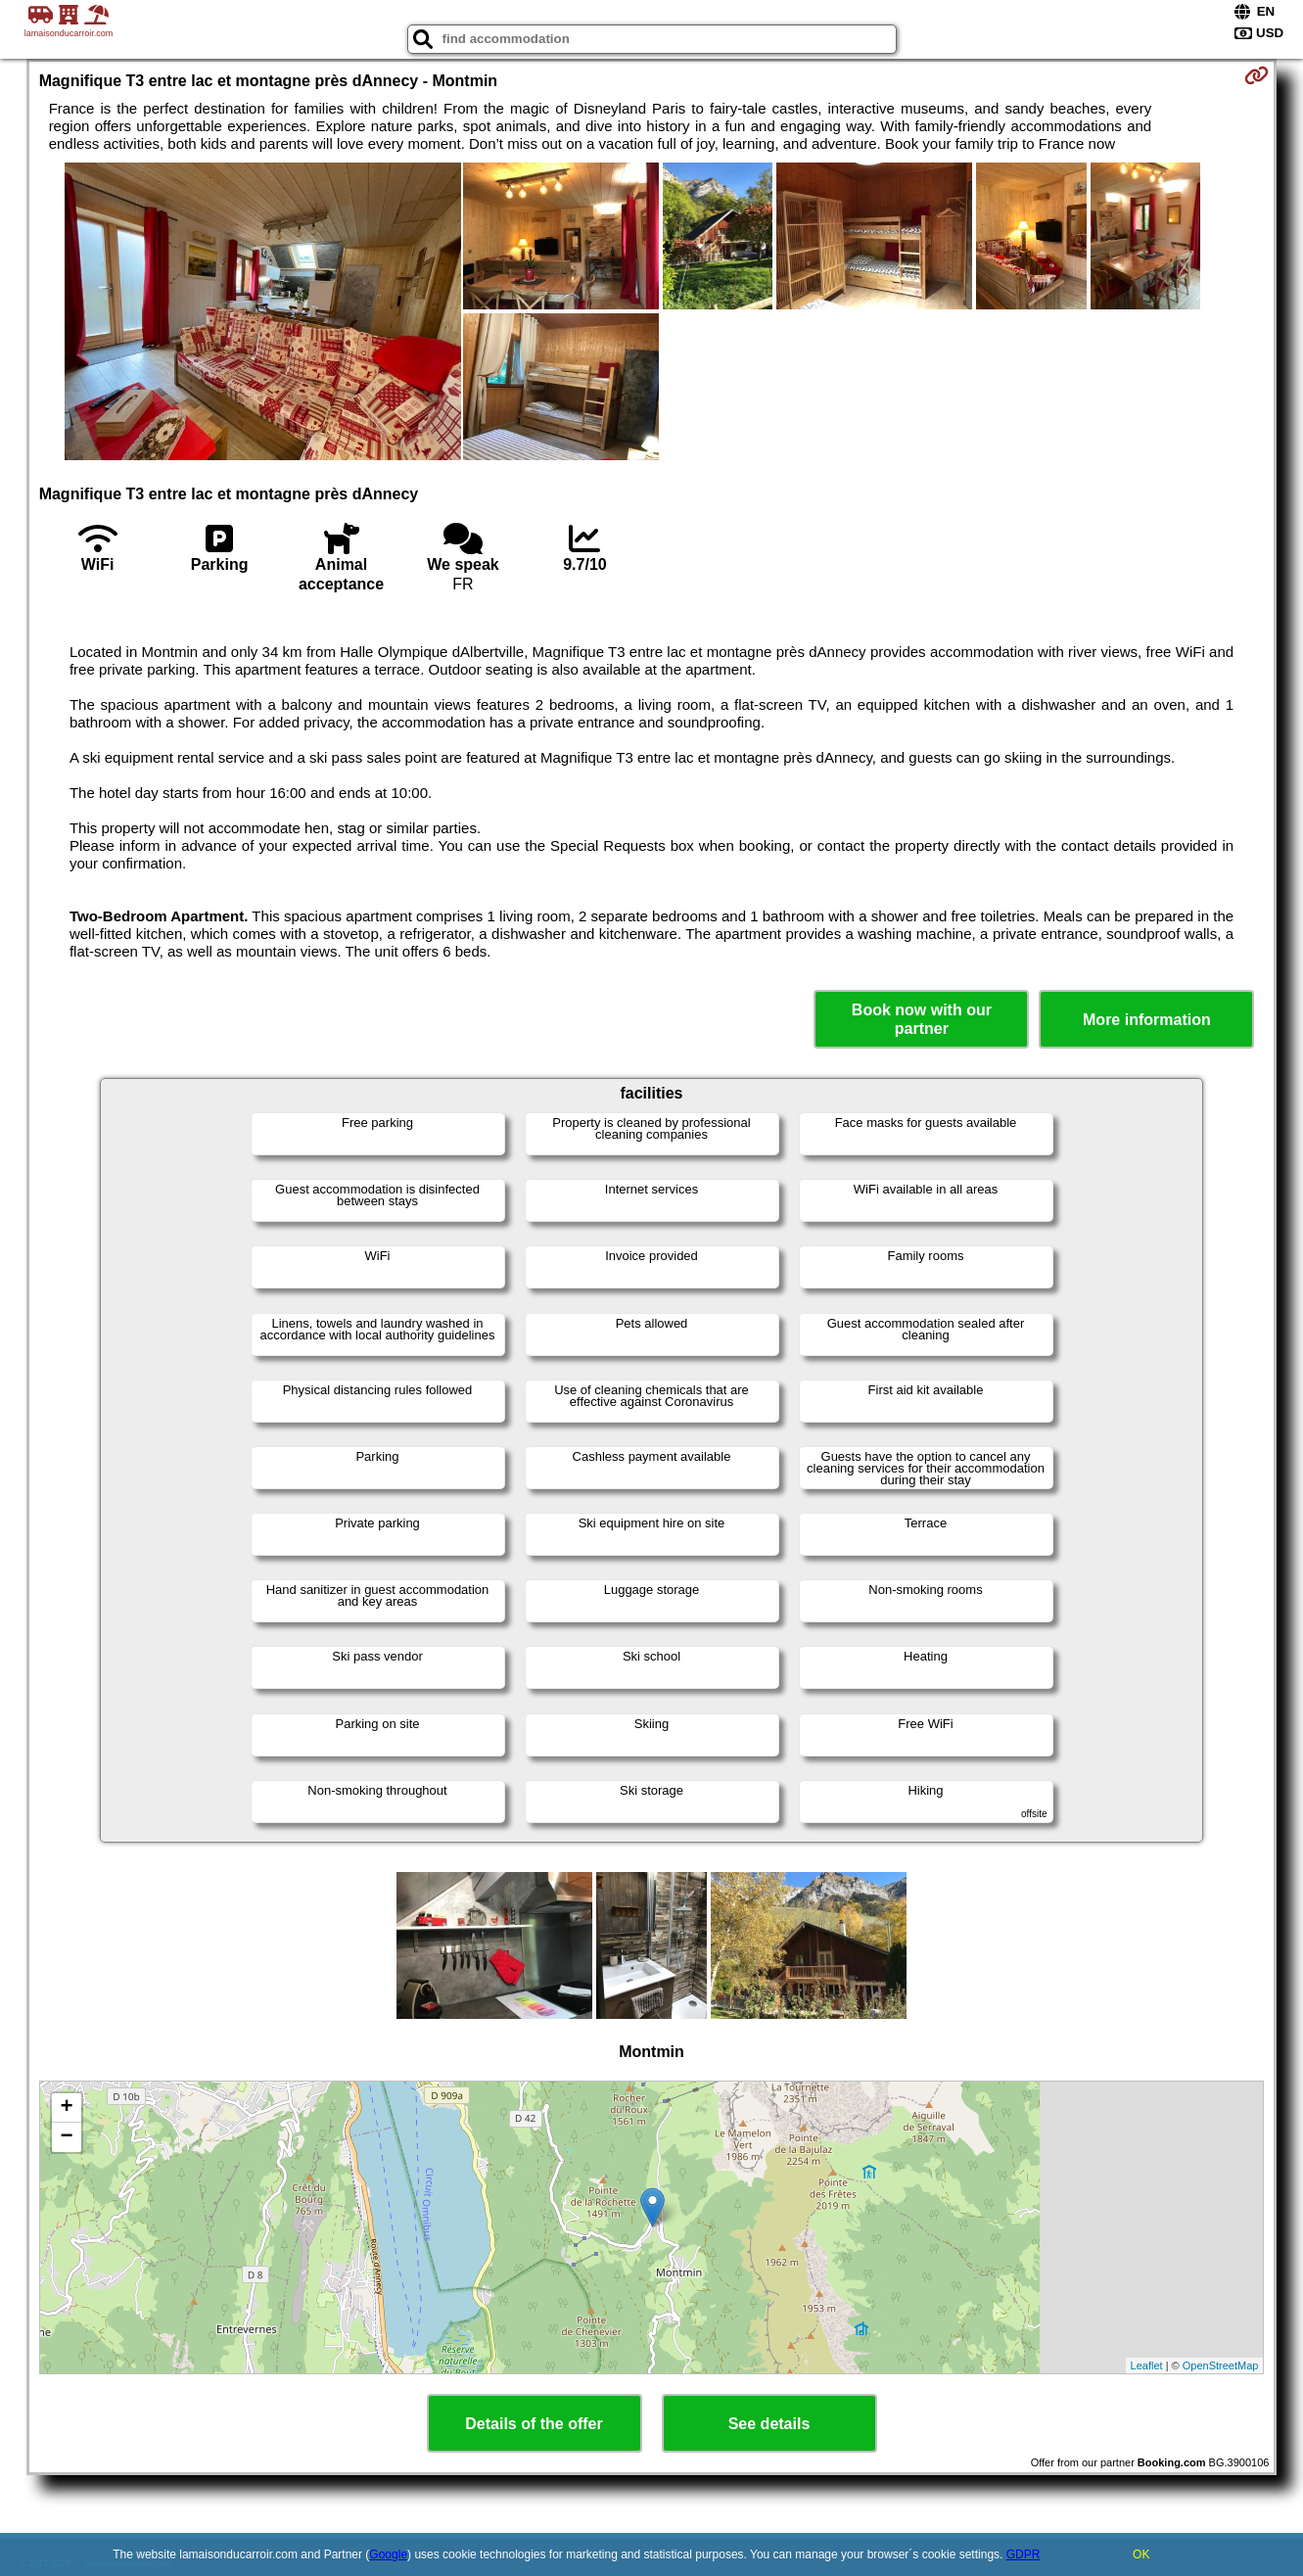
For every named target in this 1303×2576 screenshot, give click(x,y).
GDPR (1023, 2554)
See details (769, 2423)
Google (388, 2554)
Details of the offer (533, 2423)
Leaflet (1147, 2365)
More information (1147, 1019)
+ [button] (67, 2108)
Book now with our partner (922, 1019)
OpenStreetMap (1221, 2365)
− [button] (67, 2137)
